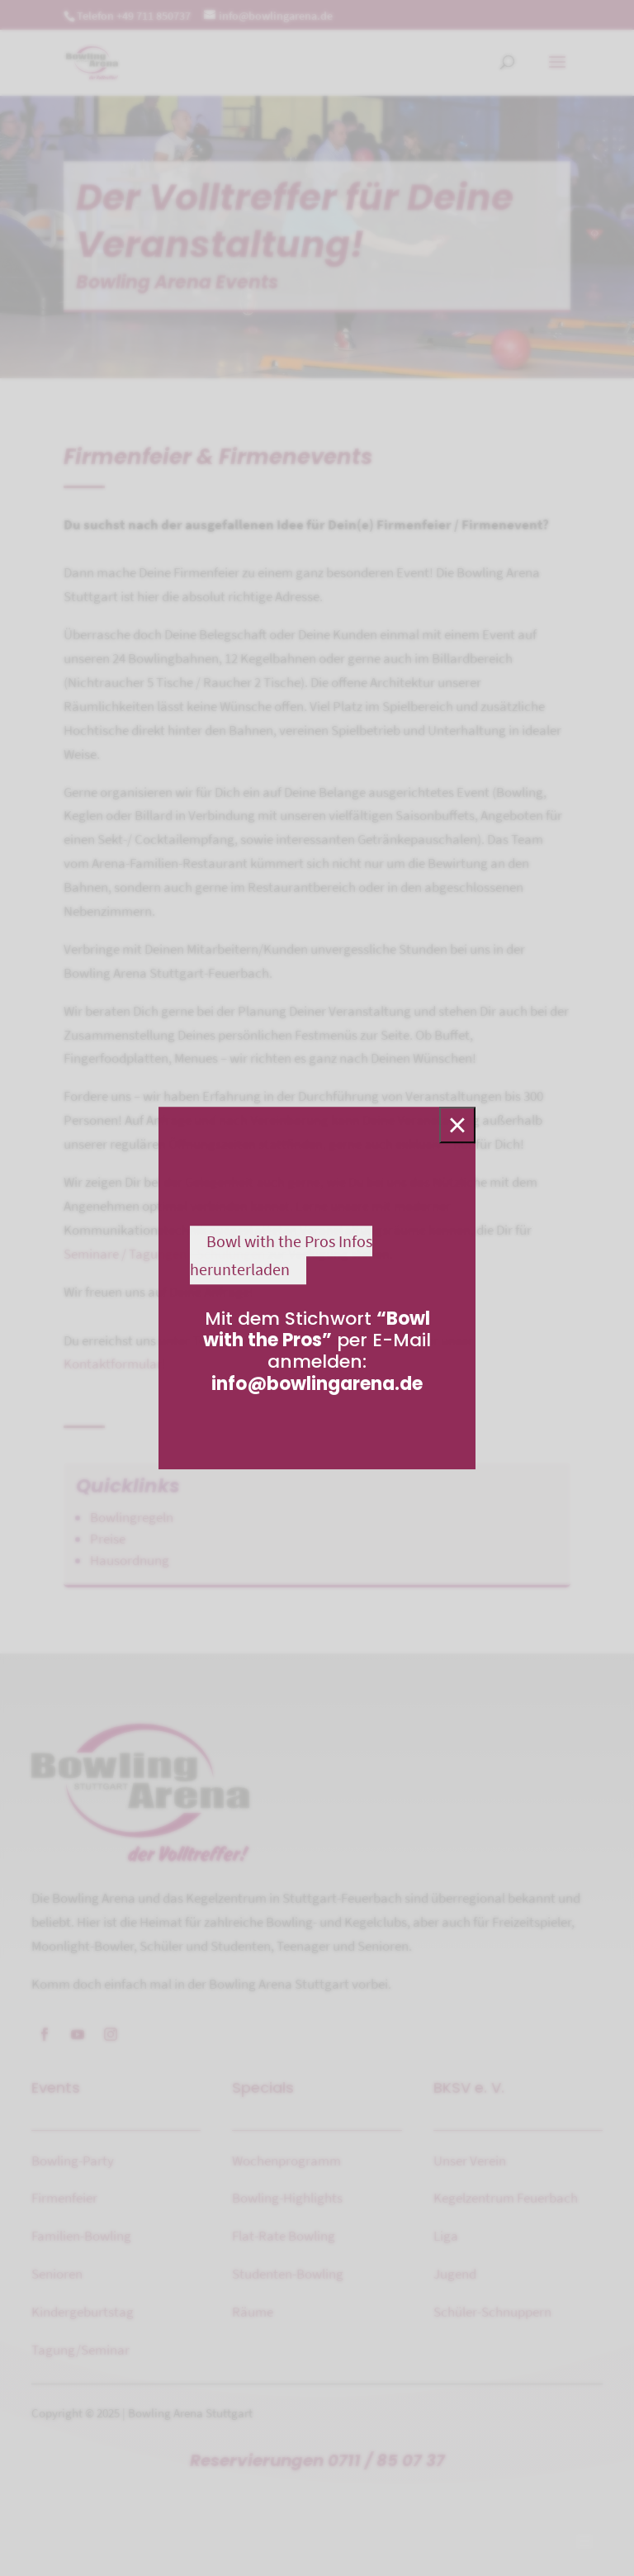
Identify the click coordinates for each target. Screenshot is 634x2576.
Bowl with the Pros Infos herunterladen (281, 1255)
